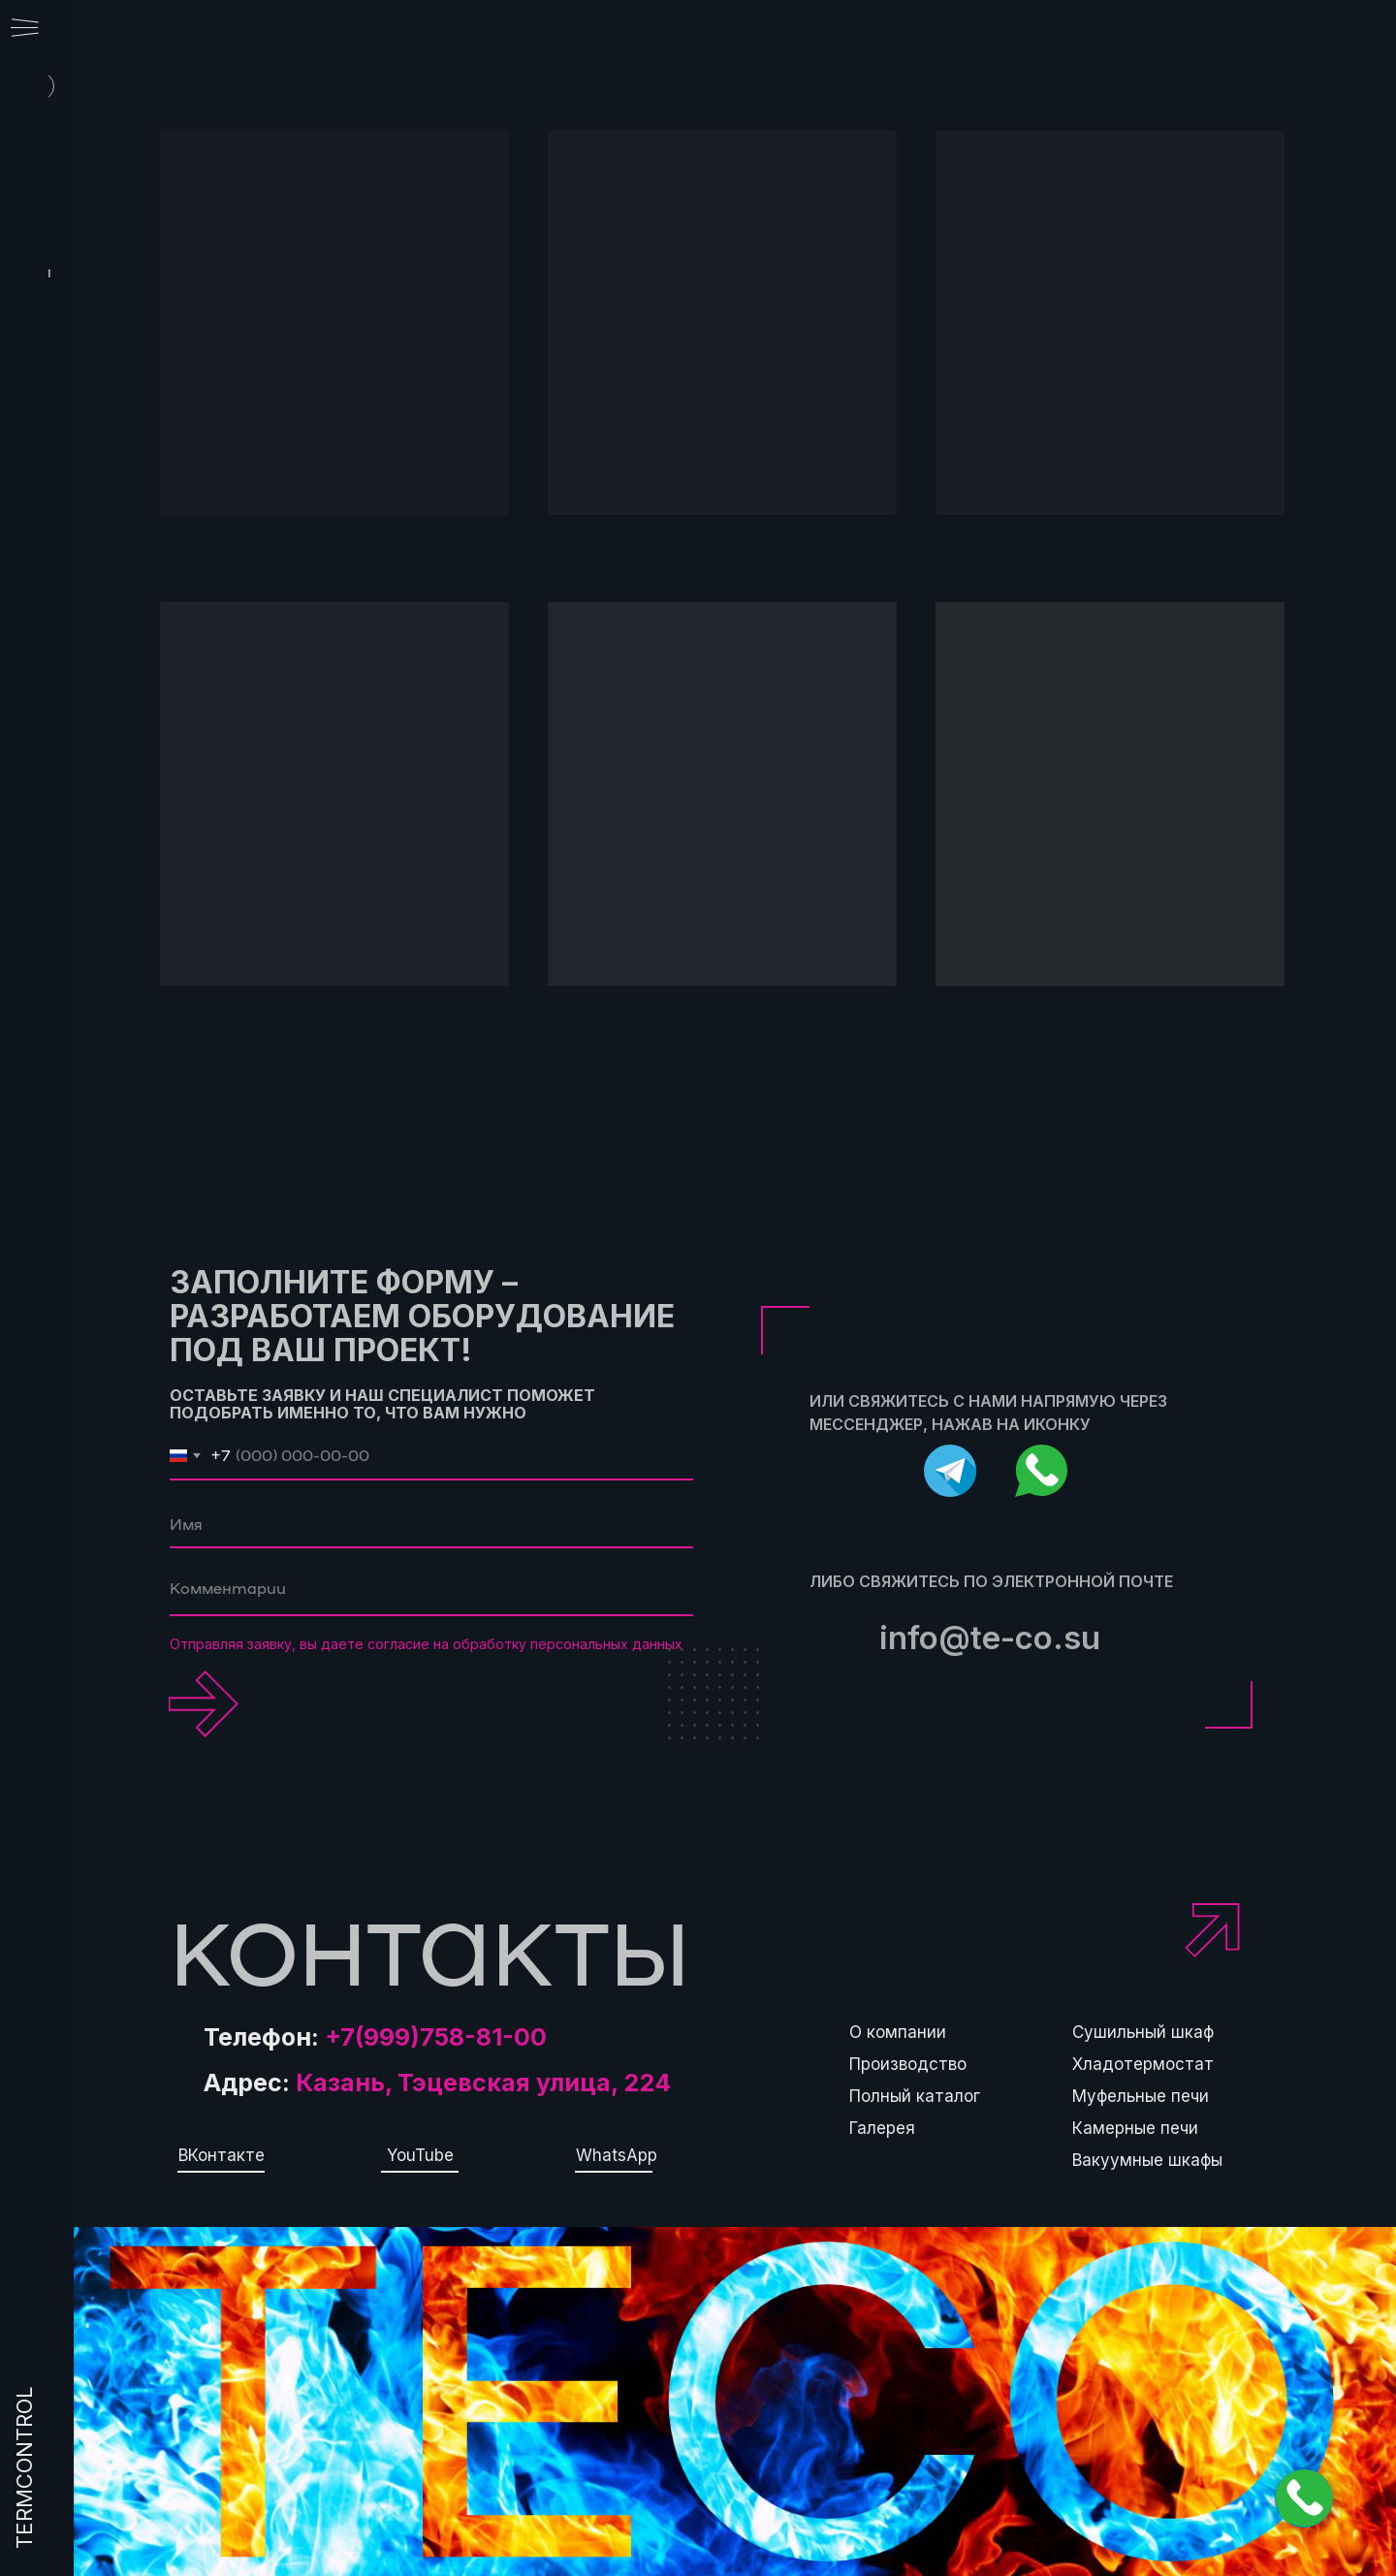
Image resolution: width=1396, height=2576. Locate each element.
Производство (908, 2064)
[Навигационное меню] (24, 29)
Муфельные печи (1140, 2096)
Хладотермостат (1143, 2064)
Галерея (882, 2128)
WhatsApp (616, 2155)
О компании (897, 2032)
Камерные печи (1135, 2128)
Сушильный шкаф (1143, 2032)
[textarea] (431, 1592)
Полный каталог (914, 2096)
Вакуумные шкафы (1147, 2160)
